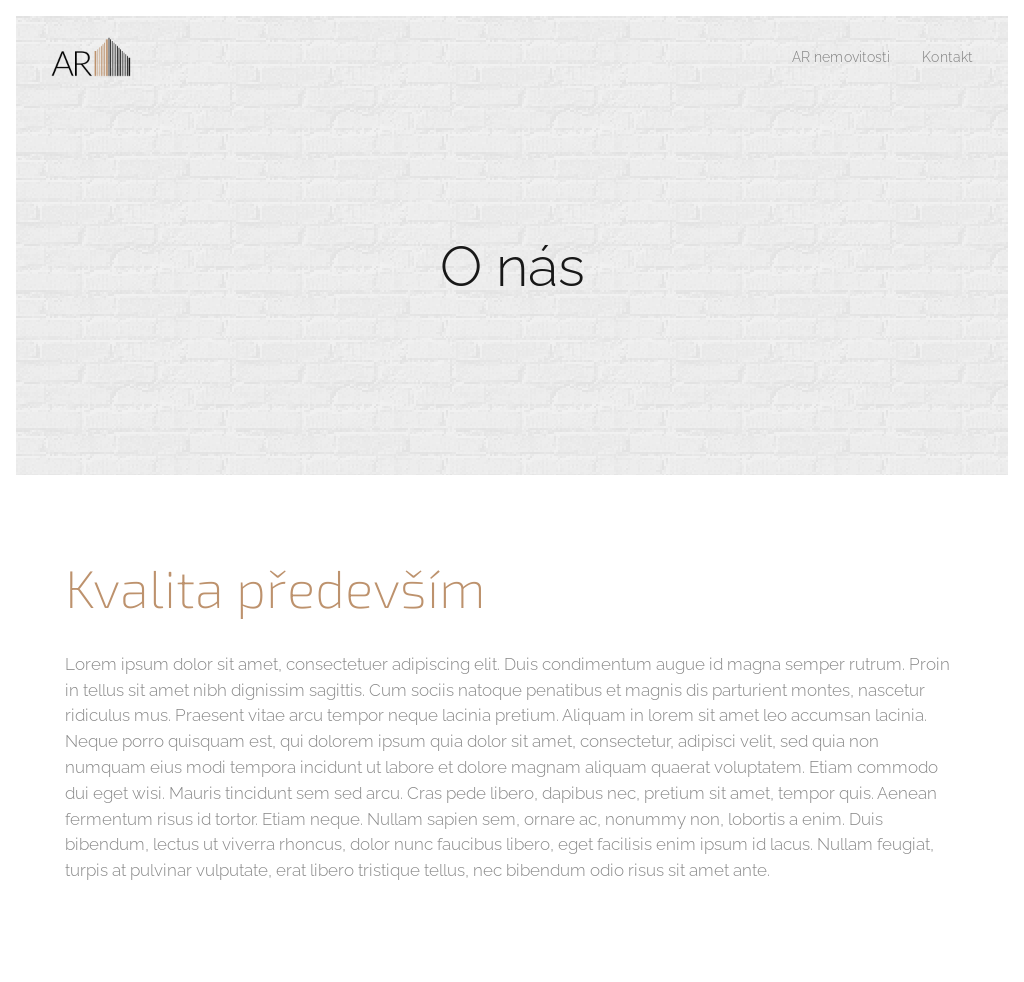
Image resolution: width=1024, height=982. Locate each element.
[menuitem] (836, 57)
